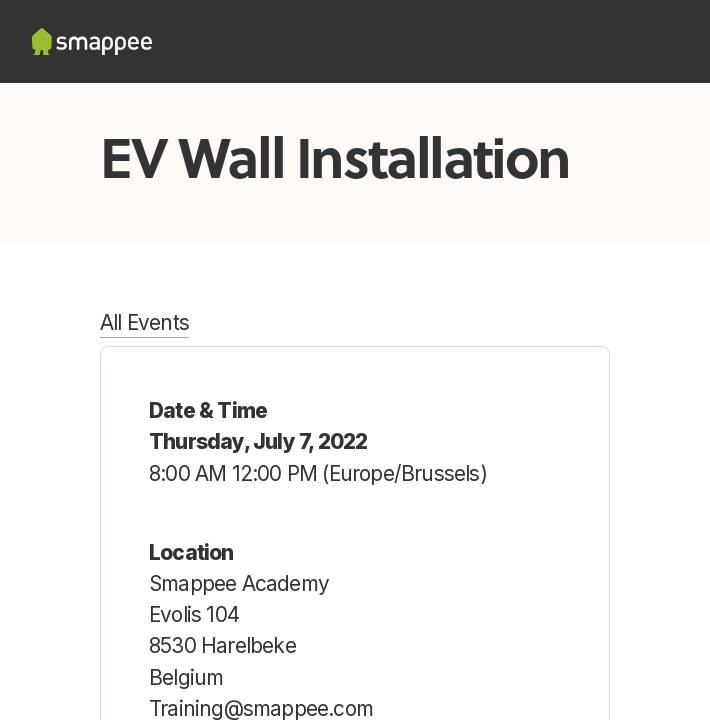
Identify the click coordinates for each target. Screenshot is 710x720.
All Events (144, 322)
